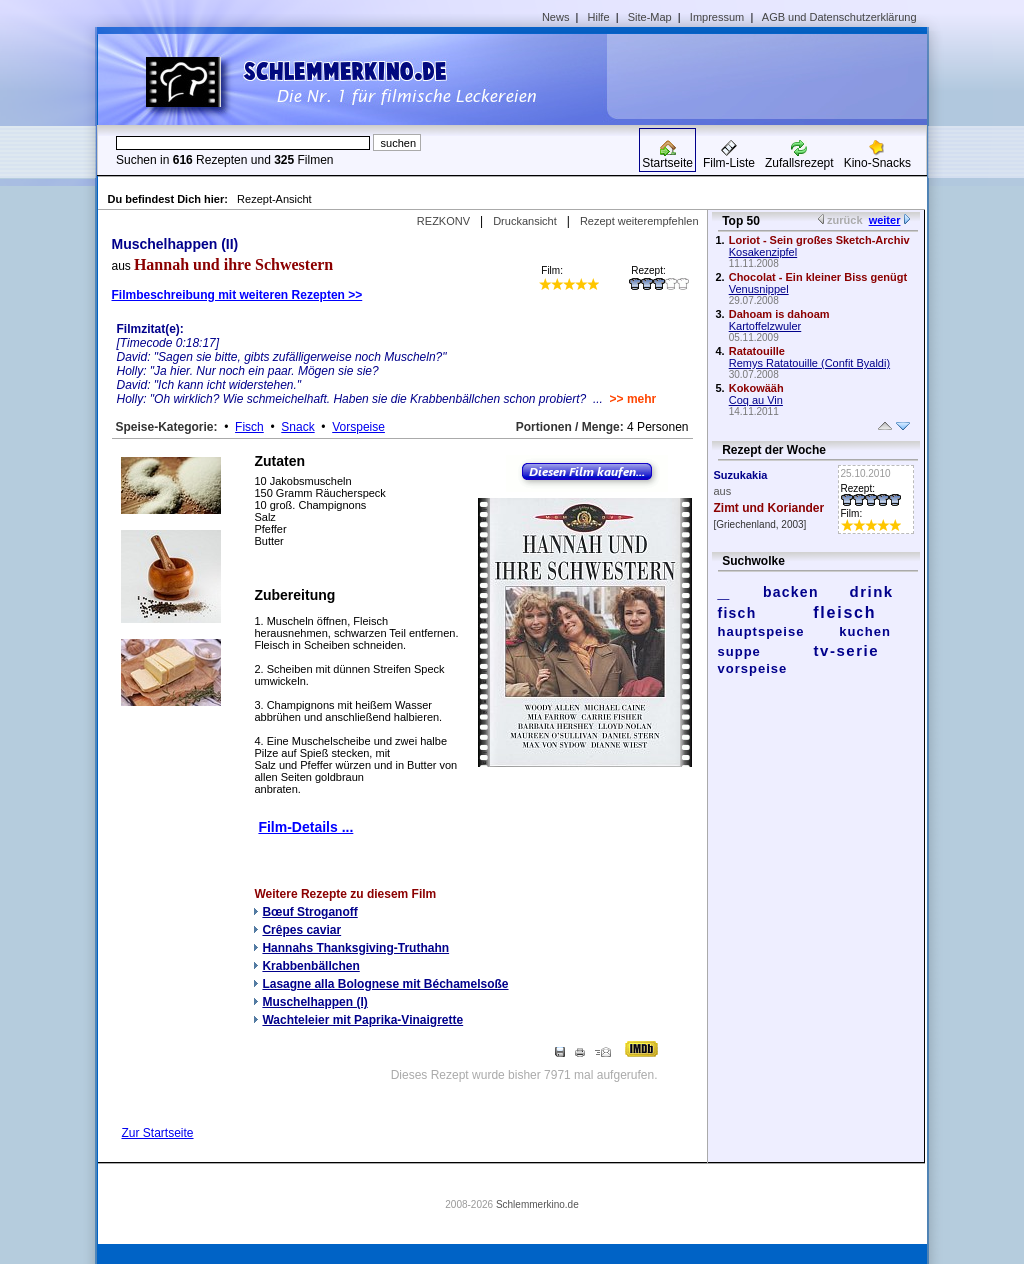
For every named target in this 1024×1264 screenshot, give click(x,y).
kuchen (865, 631)
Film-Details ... (305, 827)
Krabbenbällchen (310, 966)
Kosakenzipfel (763, 252)
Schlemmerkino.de (537, 1204)
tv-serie (846, 650)
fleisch (844, 612)
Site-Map (650, 17)
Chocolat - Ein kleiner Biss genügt (818, 277)
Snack (297, 427)
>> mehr (633, 399)
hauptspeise (761, 631)
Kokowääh (756, 388)
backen (791, 592)
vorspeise (753, 668)
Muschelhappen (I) (314, 1002)
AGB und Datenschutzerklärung (839, 17)
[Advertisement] (774, 76)
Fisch (249, 427)
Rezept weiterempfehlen (639, 221)
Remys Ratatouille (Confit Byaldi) (809, 363)
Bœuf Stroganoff (309, 912)
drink (871, 591)
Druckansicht (525, 221)
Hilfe (599, 17)
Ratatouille (757, 351)
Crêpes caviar (301, 930)
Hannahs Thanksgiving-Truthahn (355, 948)
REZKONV (443, 221)
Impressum (717, 17)
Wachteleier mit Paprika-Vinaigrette (362, 1020)
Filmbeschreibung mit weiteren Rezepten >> (237, 295)
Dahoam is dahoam (779, 314)
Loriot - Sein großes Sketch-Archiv (819, 240)
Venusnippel (759, 289)
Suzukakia (741, 475)
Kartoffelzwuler (765, 326)
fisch (737, 613)
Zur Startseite (158, 1133)
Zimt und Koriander (769, 508)
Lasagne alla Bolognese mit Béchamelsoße (385, 984)
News (556, 17)
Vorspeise (358, 427)
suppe (739, 651)
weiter (885, 220)
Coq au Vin (756, 400)
